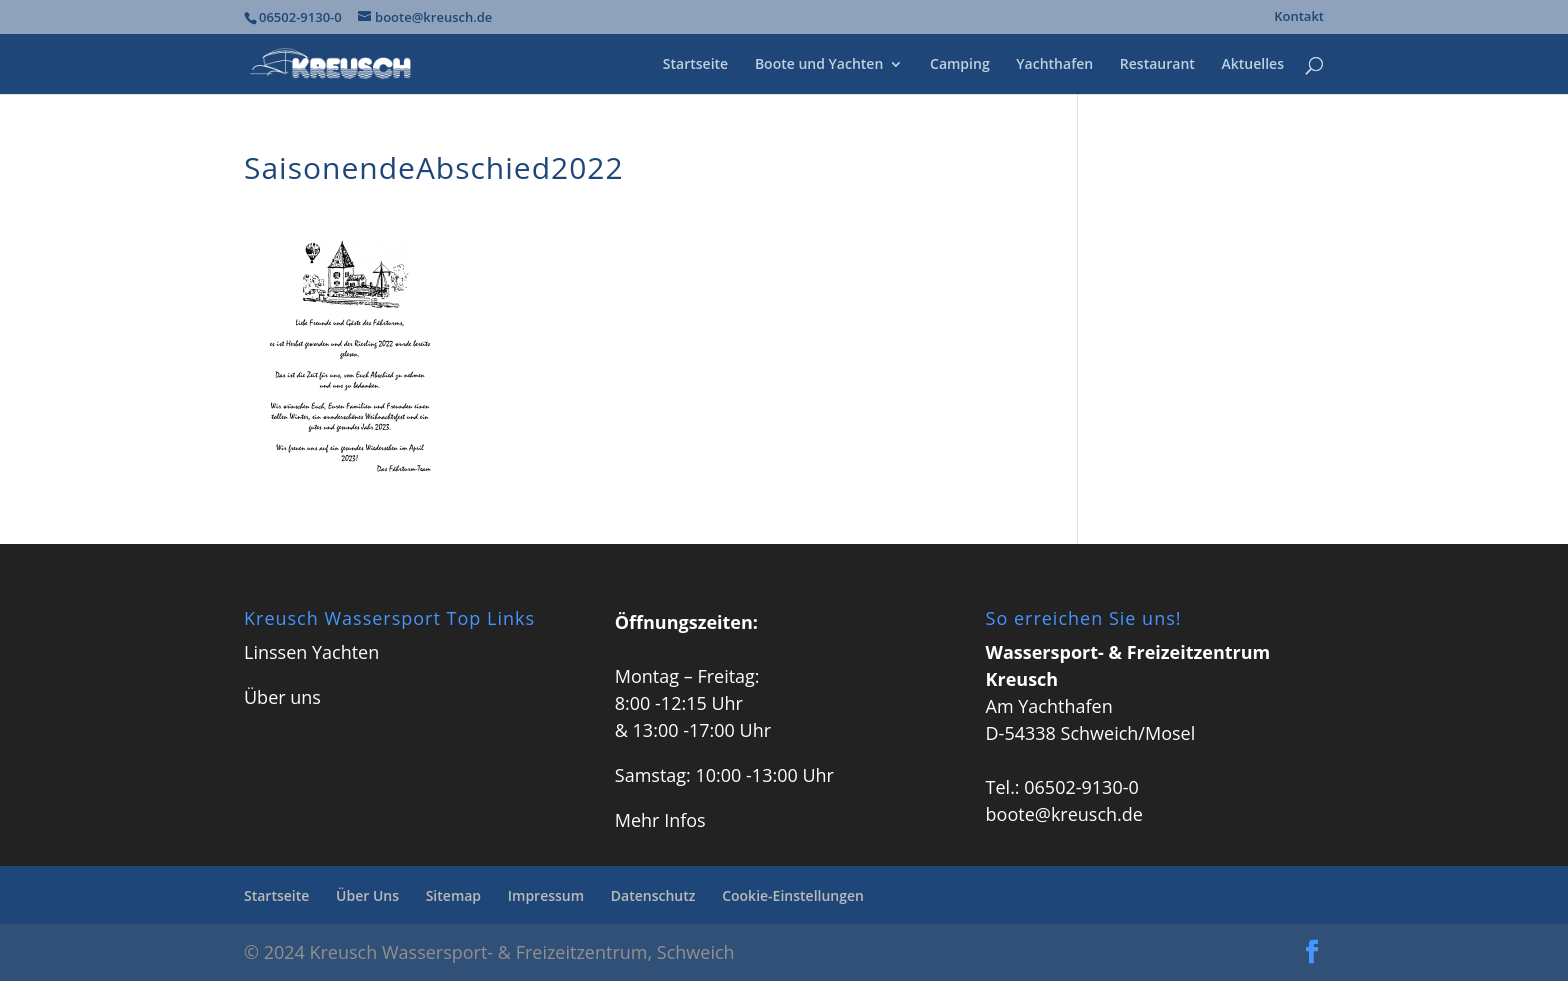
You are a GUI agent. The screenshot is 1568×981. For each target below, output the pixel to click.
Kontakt (1299, 17)
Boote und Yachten (819, 65)
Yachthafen (1054, 65)
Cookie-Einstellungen (793, 895)
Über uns (282, 697)
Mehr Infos (660, 820)
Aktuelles (1253, 65)
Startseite (695, 65)
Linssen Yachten (311, 652)
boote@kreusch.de (1064, 814)
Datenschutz (653, 895)
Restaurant (1157, 65)
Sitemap (453, 895)
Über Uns (367, 895)
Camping (960, 65)
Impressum (546, 895)
